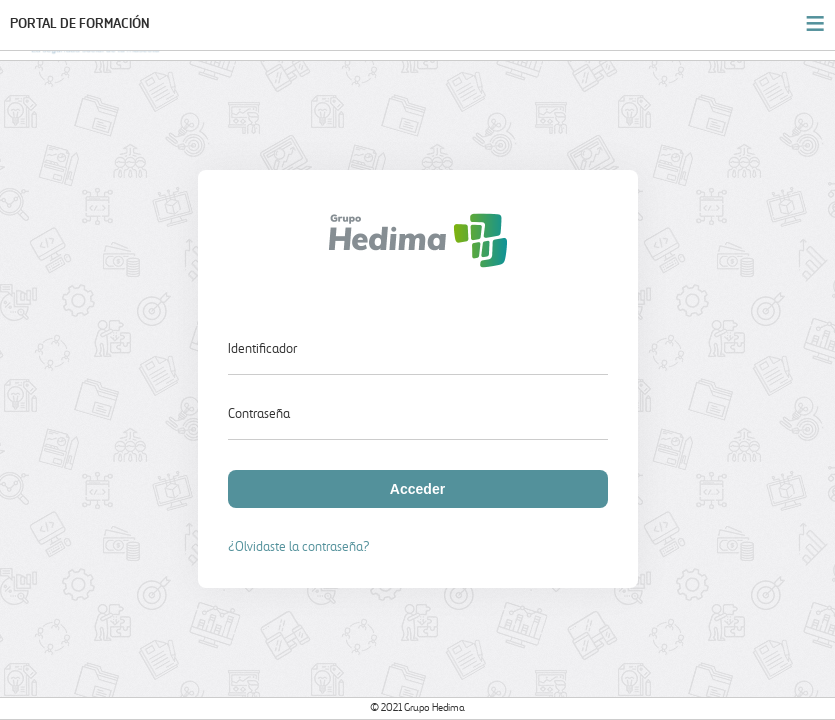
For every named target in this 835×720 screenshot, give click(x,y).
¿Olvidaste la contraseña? (299, 547)
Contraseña (259, 414)
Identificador (262, 349)
